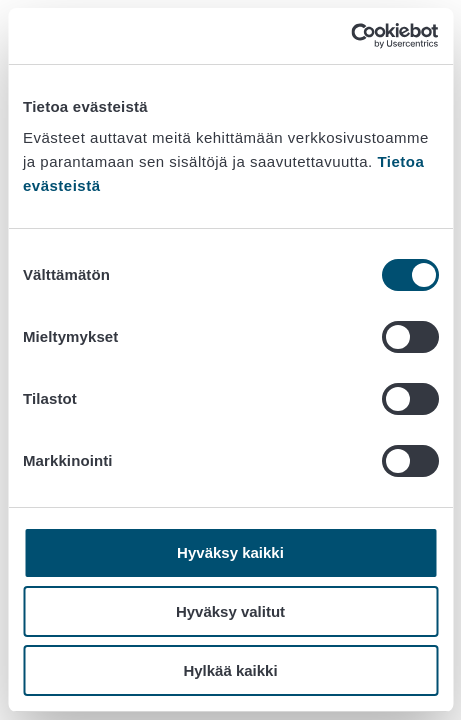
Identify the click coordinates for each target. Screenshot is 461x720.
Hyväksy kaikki (230, 552)
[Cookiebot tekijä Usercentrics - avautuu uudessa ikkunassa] (350, 36)
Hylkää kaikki (230, 670)
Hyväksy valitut (230, 611)
